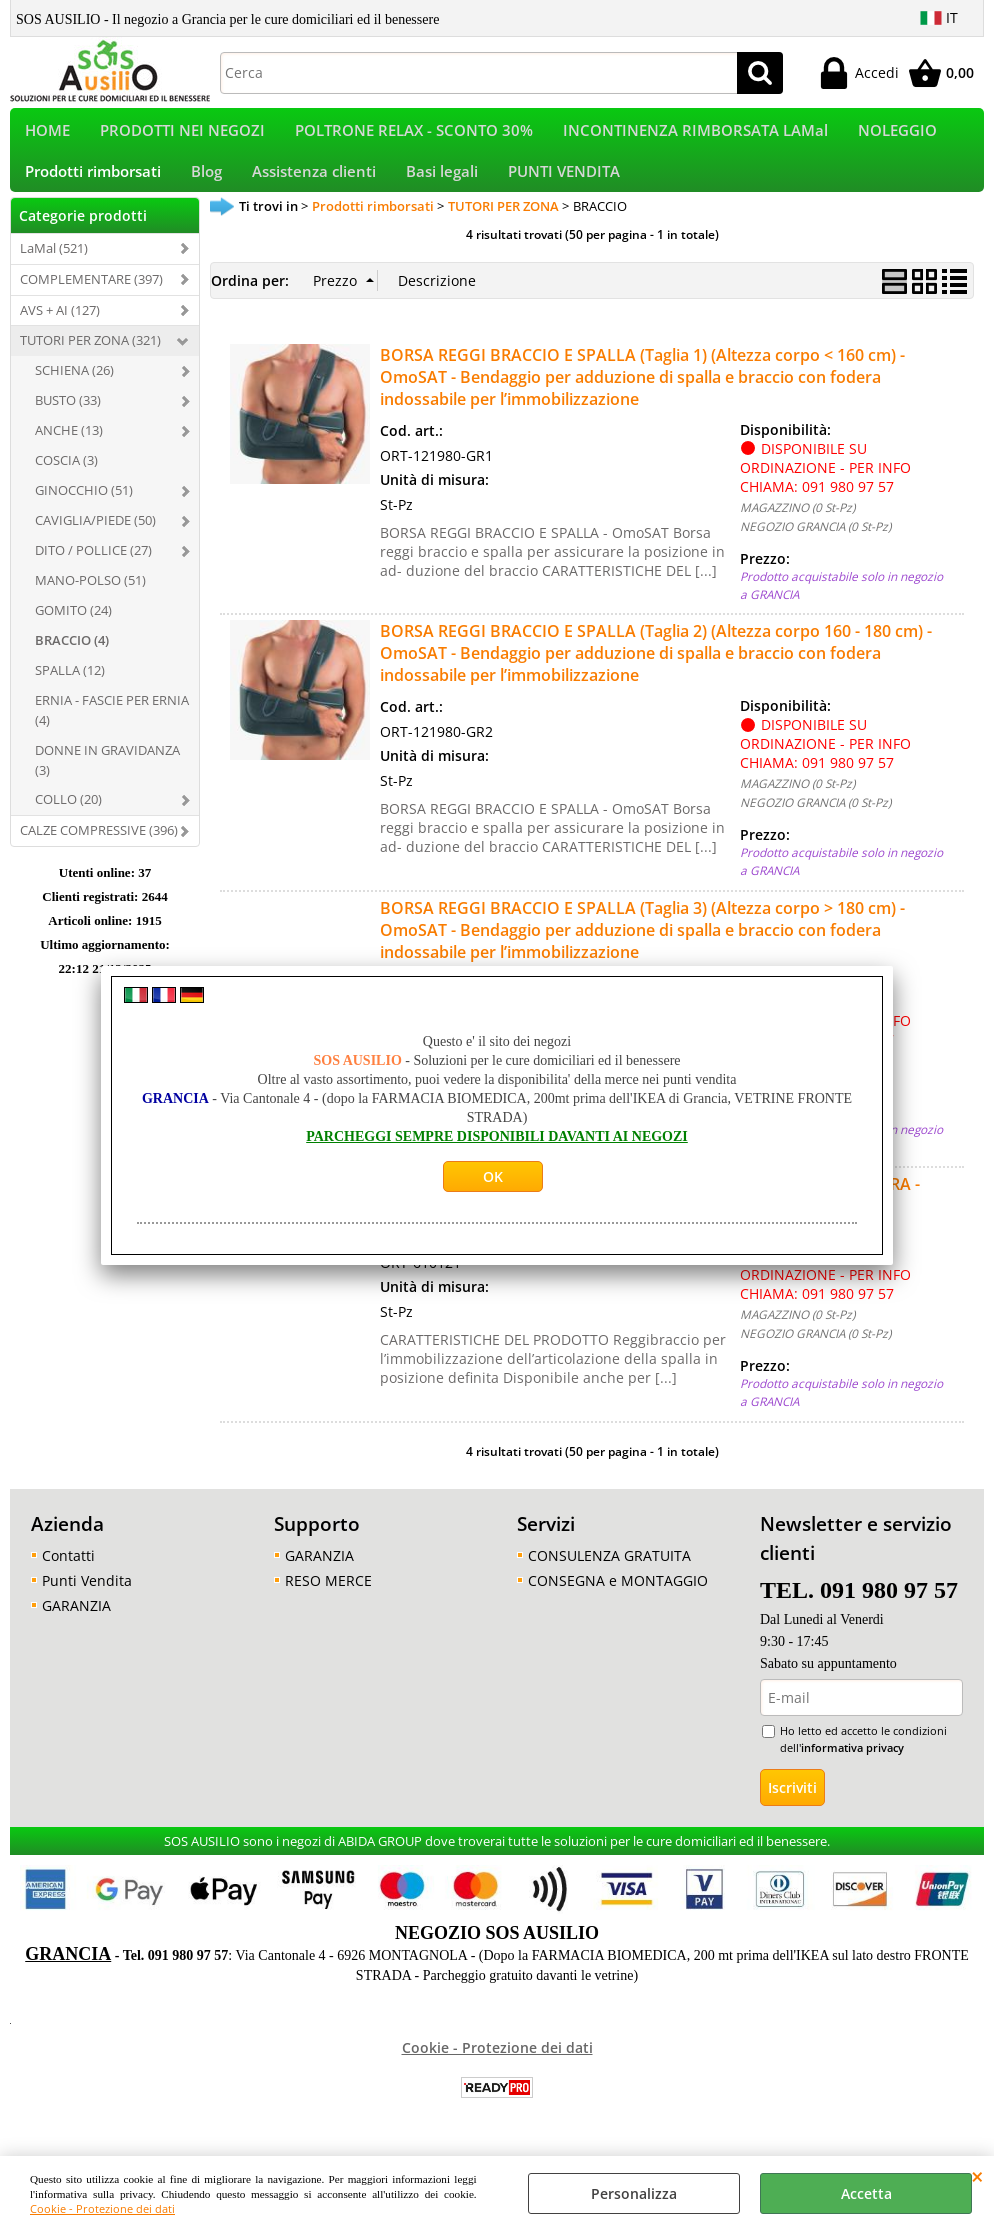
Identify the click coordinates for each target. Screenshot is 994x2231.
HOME (47, 136)
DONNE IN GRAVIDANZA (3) (107, 784)
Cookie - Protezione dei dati (102, 2208)
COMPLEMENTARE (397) (91, 303)
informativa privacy (852, 1771)
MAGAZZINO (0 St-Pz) (797, 532)
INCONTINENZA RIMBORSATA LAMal (695, 136)
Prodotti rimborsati (93, 189)
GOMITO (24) (73, 634)
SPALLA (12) (70, 694)
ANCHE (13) (69, 455)
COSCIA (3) (66, 485)
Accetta (866, 2193)
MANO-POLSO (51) (90, 605)
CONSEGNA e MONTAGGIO (618, 1604)
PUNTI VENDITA (564, 189)
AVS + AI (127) (60, 334)
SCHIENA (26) (74, 395)
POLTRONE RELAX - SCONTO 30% (414, 136)
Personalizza (634, 2193)
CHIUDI (977, 2176)
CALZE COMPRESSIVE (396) (99, 855)
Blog (206, 189)
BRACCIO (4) (72, 664)
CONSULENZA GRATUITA (609, 1579)
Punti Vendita (87, 1604)
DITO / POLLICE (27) (93, 575)
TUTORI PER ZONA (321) (90, 365)
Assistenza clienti (314, 189)
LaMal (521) (54, 272)
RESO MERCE (328, 1604)
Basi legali (442, 189)
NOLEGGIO (897, 136)
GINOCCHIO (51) (84, 515)
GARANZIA (76, 1629)
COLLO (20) (68, 824)
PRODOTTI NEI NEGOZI (182, 136)
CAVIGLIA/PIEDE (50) (95, 545)
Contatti (68, 1579)
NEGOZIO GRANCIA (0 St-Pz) (815, 551)
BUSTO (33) (68, 425)
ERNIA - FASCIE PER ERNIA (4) (112, 734)
